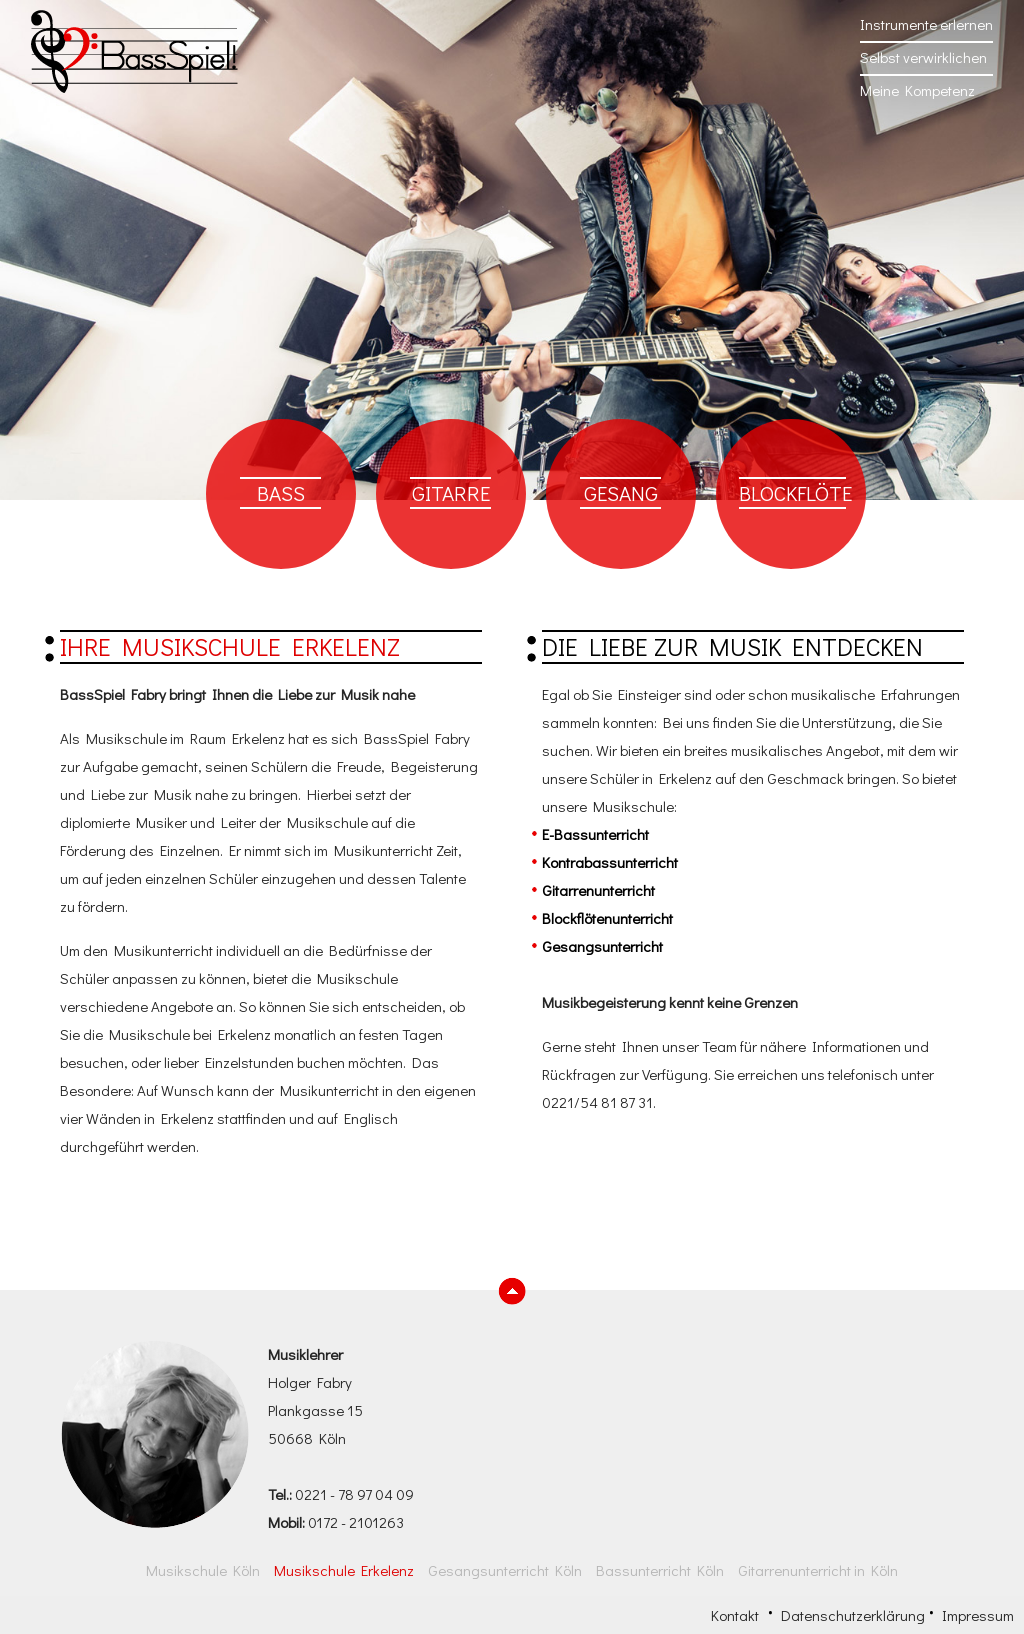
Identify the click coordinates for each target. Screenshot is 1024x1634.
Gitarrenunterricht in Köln (818, 1570)
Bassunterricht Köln (660, 1570)
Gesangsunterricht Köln (505, 1570)
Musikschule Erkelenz (344, 1570)
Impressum (978, 1615)
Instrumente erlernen (926, 24)
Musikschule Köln (203, 1570)
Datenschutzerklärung (853, 1615)
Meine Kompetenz (917, 90)
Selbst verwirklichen (923, 57)
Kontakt (735, 1615)
